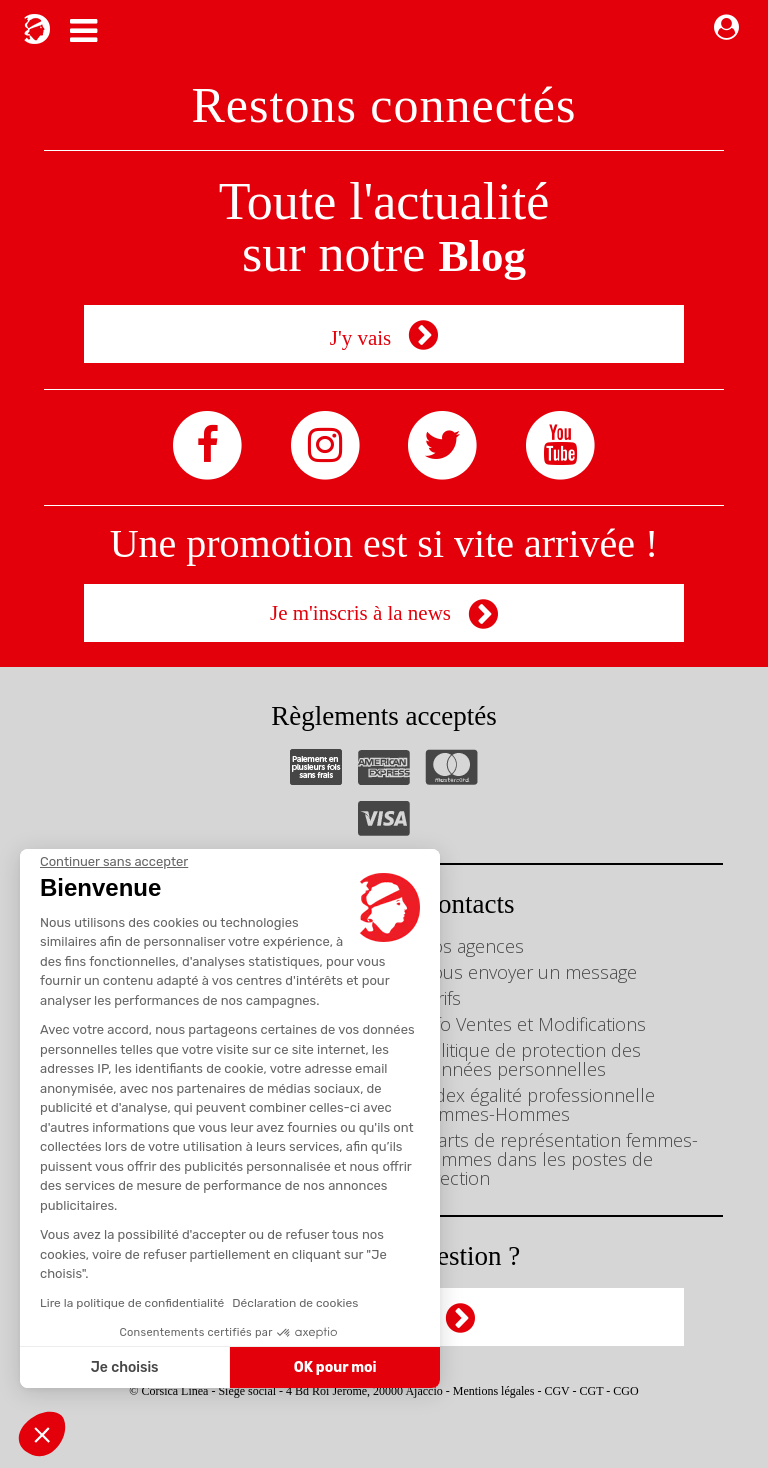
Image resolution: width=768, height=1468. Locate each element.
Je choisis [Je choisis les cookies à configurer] (125, 1367)
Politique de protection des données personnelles (530, 1059)
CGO (625, 1391)
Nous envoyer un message (528, 972)
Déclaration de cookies (295, 1303)
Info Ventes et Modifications (532, 1024)
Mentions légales (494, 1391)
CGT (592, 1391)
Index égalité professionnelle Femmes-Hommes (537, 1104)
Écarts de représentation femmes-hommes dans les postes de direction (558, 1159)
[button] (42, 1434)
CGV (556, 1391)
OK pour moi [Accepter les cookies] (335, 1367)
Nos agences (471, 946)
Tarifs (440, 998)
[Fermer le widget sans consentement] (114, 862)
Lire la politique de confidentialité (132, 1303)
